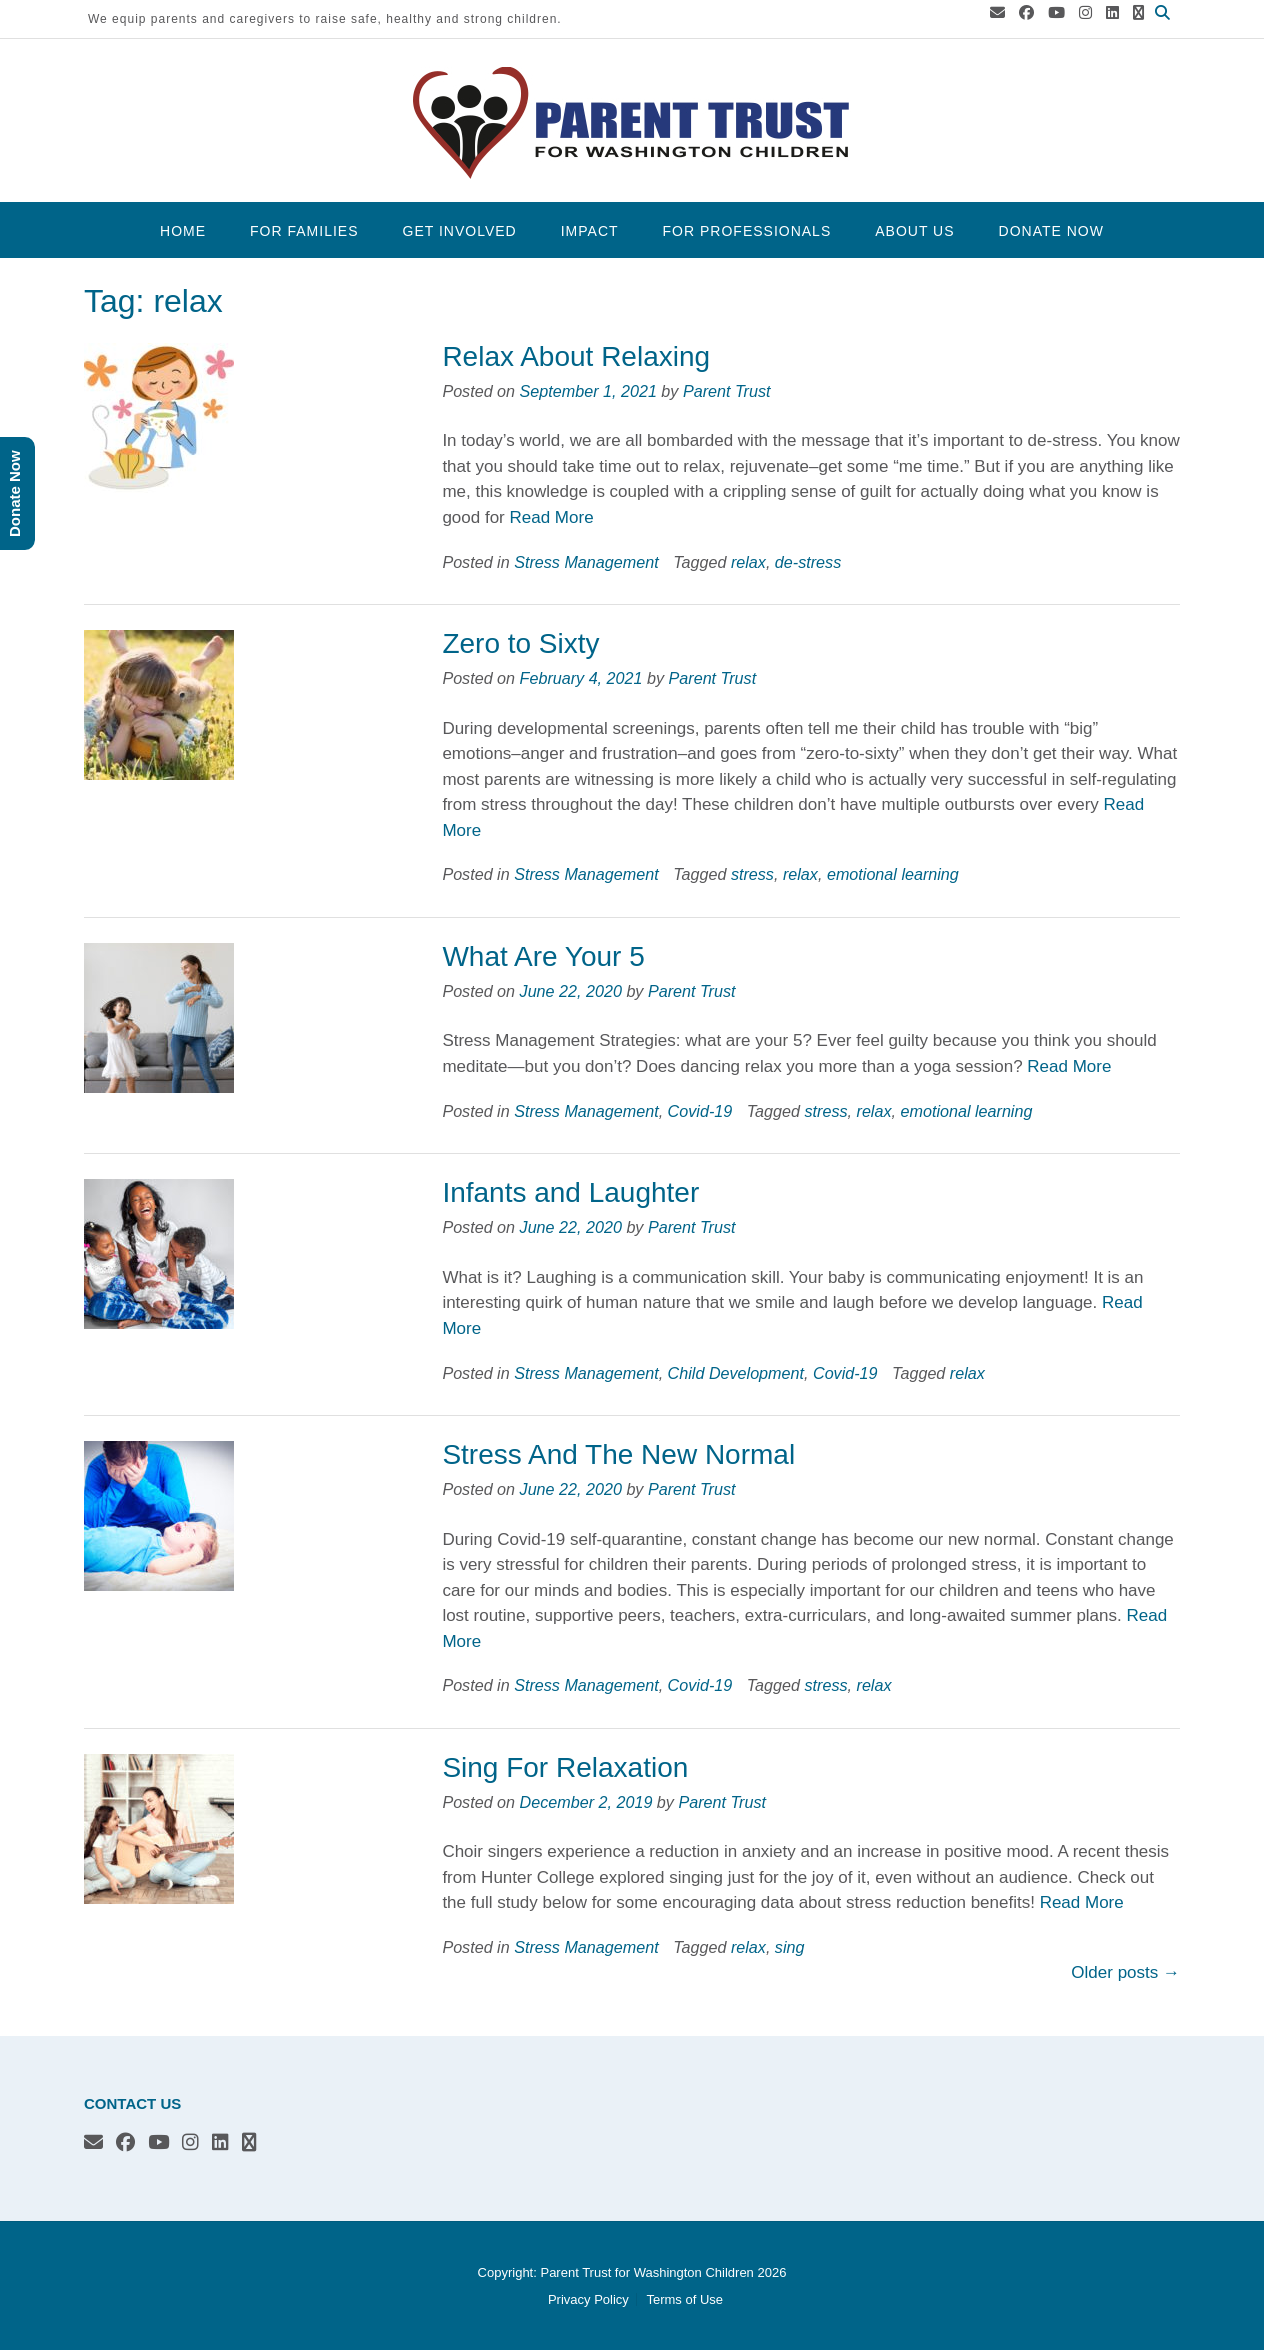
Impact (590, 231)
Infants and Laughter (570, 1192)
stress (752, 874)
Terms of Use (684, 2299)
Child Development (736, 1373)
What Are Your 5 (543, 956)
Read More (551, 517)
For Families (304, 231)
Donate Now (1051, 231)
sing (790, 1947)
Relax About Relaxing (576, 356)
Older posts (1125, 1972)
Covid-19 (700, 1111)
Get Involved (460, 231)
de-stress (808, 562)
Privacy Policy (588, 2299)
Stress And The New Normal (618, 1454)
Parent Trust (727, 391)
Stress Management (586, 562)
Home (183, 231)
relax (748, 562)
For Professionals (747, 231)
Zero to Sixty (520, 643)
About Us (914, 231)
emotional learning (893, 874)
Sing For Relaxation (565, 1767)
